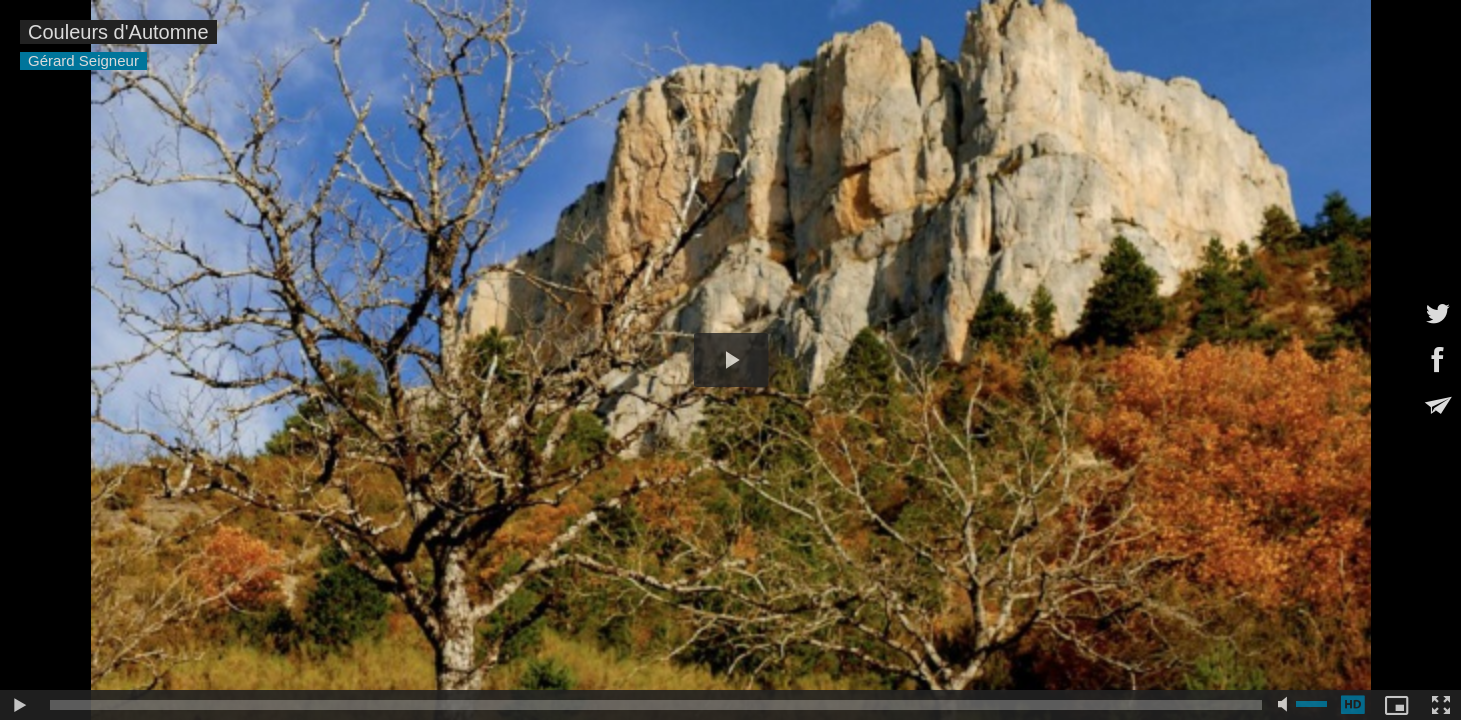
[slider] (656, 705)
